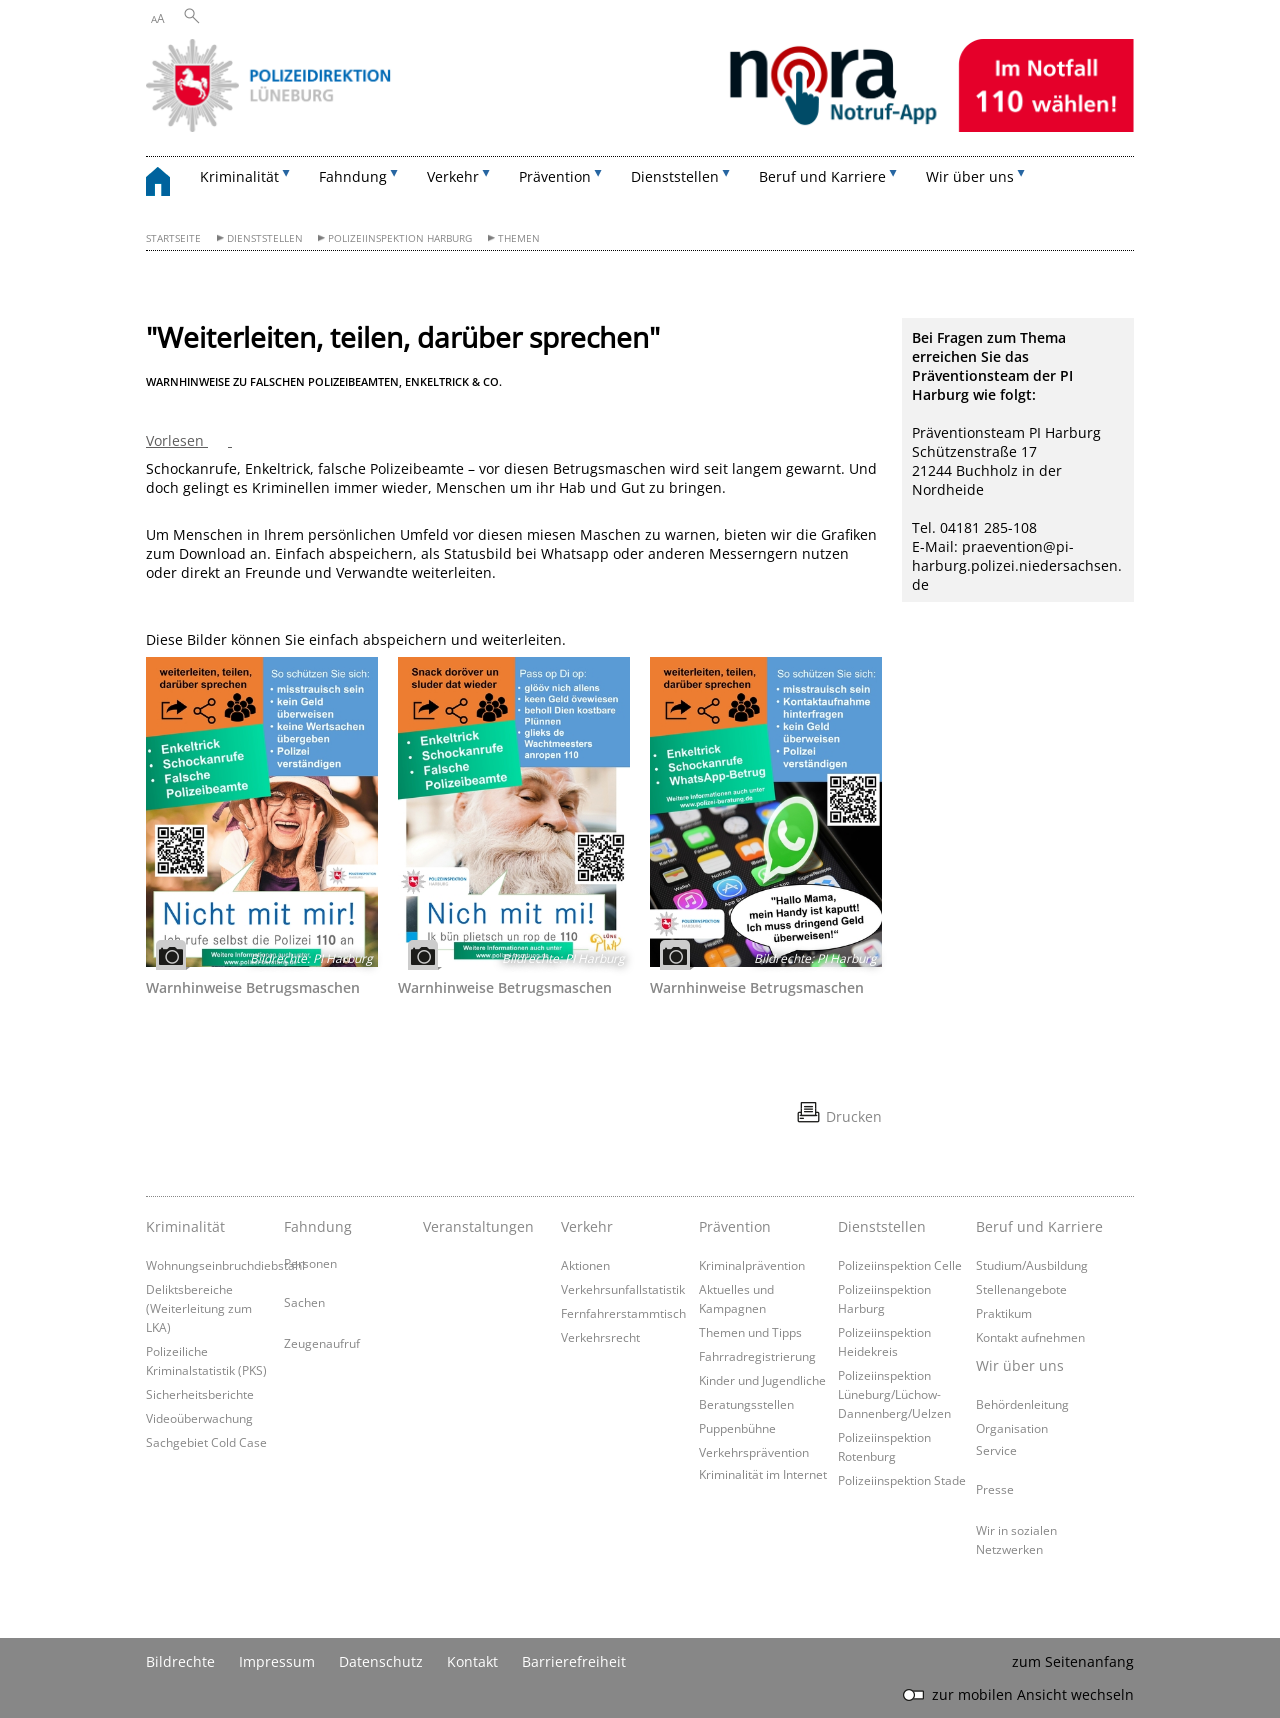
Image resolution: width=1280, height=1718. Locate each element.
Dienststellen (265, 238)
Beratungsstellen (746, 1404)
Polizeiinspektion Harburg (400, 238)
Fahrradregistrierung (757, 1356)
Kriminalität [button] (239, 176)
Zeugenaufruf (322, 1343)
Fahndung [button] (353, 176)
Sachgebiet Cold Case (206, 1442)
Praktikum (1004, 1313)
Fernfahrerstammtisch (623, 1313)
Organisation (1012, 1428)
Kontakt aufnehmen (1030, 1337)
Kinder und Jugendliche (762, 1380)
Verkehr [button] (453, 176)
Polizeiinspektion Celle (900, 1265)
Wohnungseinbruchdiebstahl (225, 1265)
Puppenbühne (737, 1428)
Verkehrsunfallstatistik (623, 1289)
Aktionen (585, 1265)
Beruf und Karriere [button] (822, 176)
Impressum (277, 1661)
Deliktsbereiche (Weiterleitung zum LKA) (199, 1308)
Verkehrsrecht (600, 1337)
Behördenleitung (1022, 1404)
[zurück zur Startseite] (168, 184)
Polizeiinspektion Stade (902, 1480)
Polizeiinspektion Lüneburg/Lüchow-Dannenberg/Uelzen (894, 1394)
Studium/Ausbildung (1032, 1265)
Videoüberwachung (199, 1418)
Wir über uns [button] (970, 176)
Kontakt (472, 1661)
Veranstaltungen (478, 1226)
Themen (519, 238)
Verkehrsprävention (754, 1452)
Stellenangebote (1021, 1289)
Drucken (854, 1116)
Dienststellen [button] (675, 176)
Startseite (173, 238)
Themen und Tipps (750, 1332)
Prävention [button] (555, 176)
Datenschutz (381, 1661)
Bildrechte (180, 1661)
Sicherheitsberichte (200, 1394)
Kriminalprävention (752, 1265)
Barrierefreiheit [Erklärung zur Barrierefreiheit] (574, 1661)
